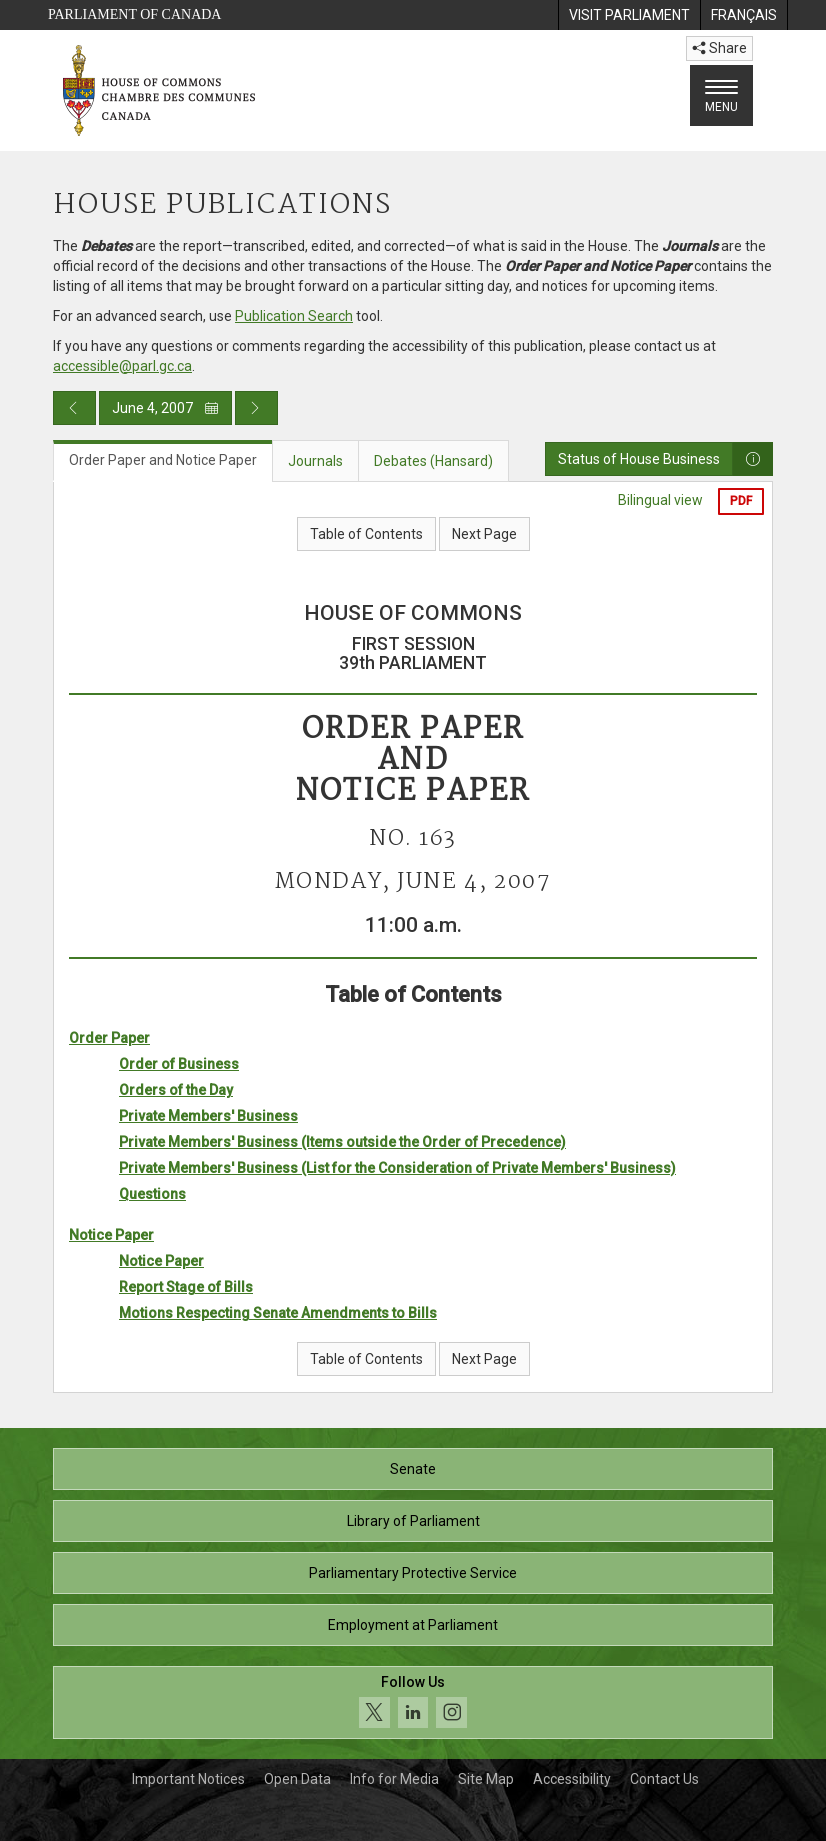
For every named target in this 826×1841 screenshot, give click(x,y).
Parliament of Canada (134, 14)
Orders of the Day (176, 1090)
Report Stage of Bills (186, 1287)
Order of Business (179, 1064)
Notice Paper (111, 1235)
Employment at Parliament (413, 1625)
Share (719, 48)
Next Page (484, 534)
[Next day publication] (256, 408)
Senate (413, 1469)
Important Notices (188, 1779)
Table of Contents (366, 534)
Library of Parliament (413, 1521)
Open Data (297, 1779)
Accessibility (572, 1779)
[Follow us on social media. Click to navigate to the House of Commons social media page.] (413, 1702)
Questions (152, 1194)
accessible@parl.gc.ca (122, 366)
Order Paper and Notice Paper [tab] (163, 460)
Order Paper (109, 1038)
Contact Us (664, 1779)
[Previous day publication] (74, 408)
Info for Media (394, 1779)
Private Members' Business (208, 1116)
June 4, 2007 (165, 408)
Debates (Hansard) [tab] (433, 461)
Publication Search (294, 316)
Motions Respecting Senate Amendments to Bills (278, 1313)
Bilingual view (660, 500)
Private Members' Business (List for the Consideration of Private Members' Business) (397, 1168)
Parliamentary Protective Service (413, 1573)
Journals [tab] (315, 461)
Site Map (486, 1779)
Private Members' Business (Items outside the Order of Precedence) (342, 1142)
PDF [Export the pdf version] (741, 501)
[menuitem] (629, 15)
